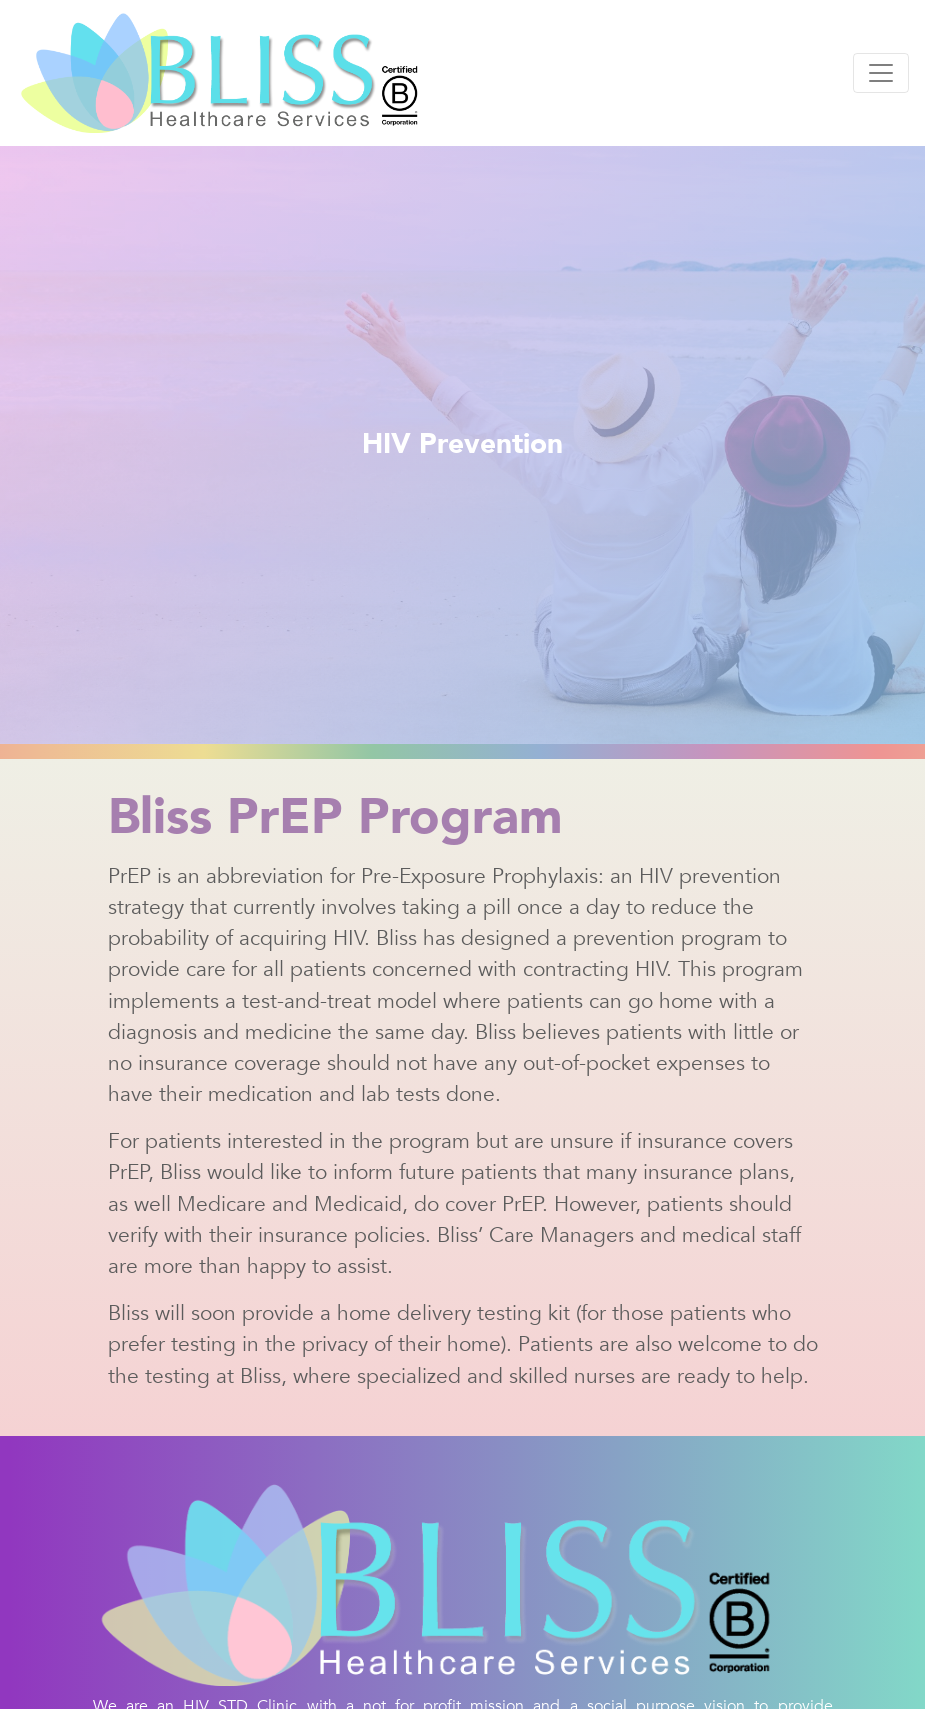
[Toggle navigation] (881, 73)
